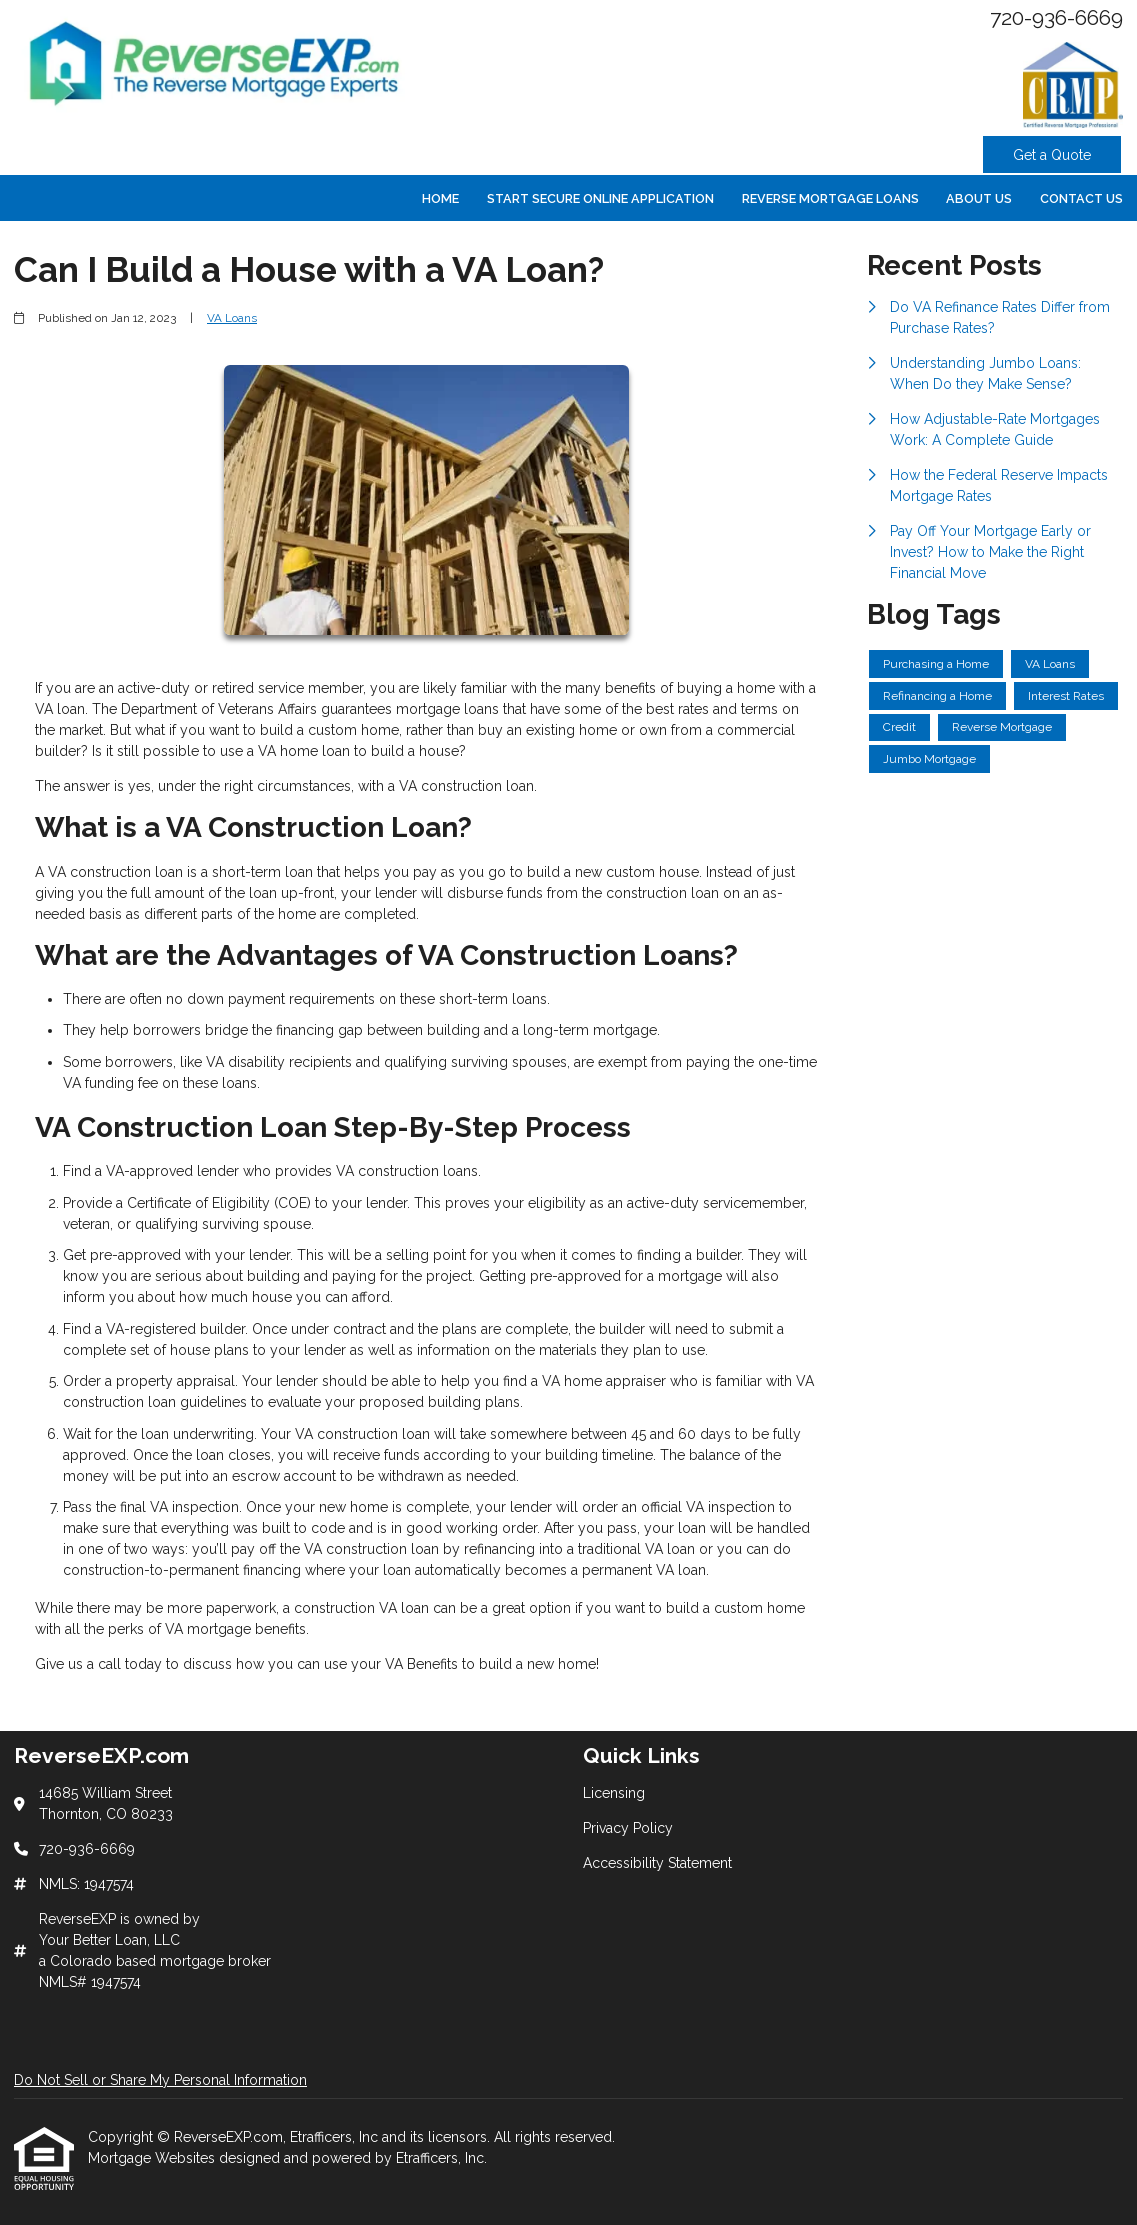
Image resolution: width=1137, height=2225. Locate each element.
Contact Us (1081, 198)
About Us (979, 198)
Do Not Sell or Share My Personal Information (160, 2080)
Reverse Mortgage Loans (830, 198)
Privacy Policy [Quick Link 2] (628, 1828)
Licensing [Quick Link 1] (614, 1793)
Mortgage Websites (153, 2158)
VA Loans (232, 318)
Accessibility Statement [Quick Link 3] (657, 1863)
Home (440, 198)
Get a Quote (1052, 155)
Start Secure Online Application (600, 198)
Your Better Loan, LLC (109, 1940)
